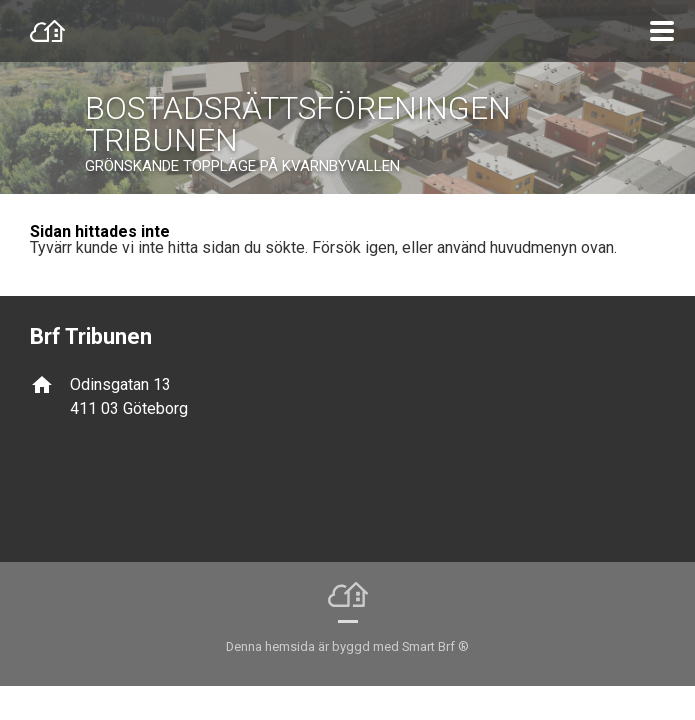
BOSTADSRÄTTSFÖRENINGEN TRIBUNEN (298, 124)
